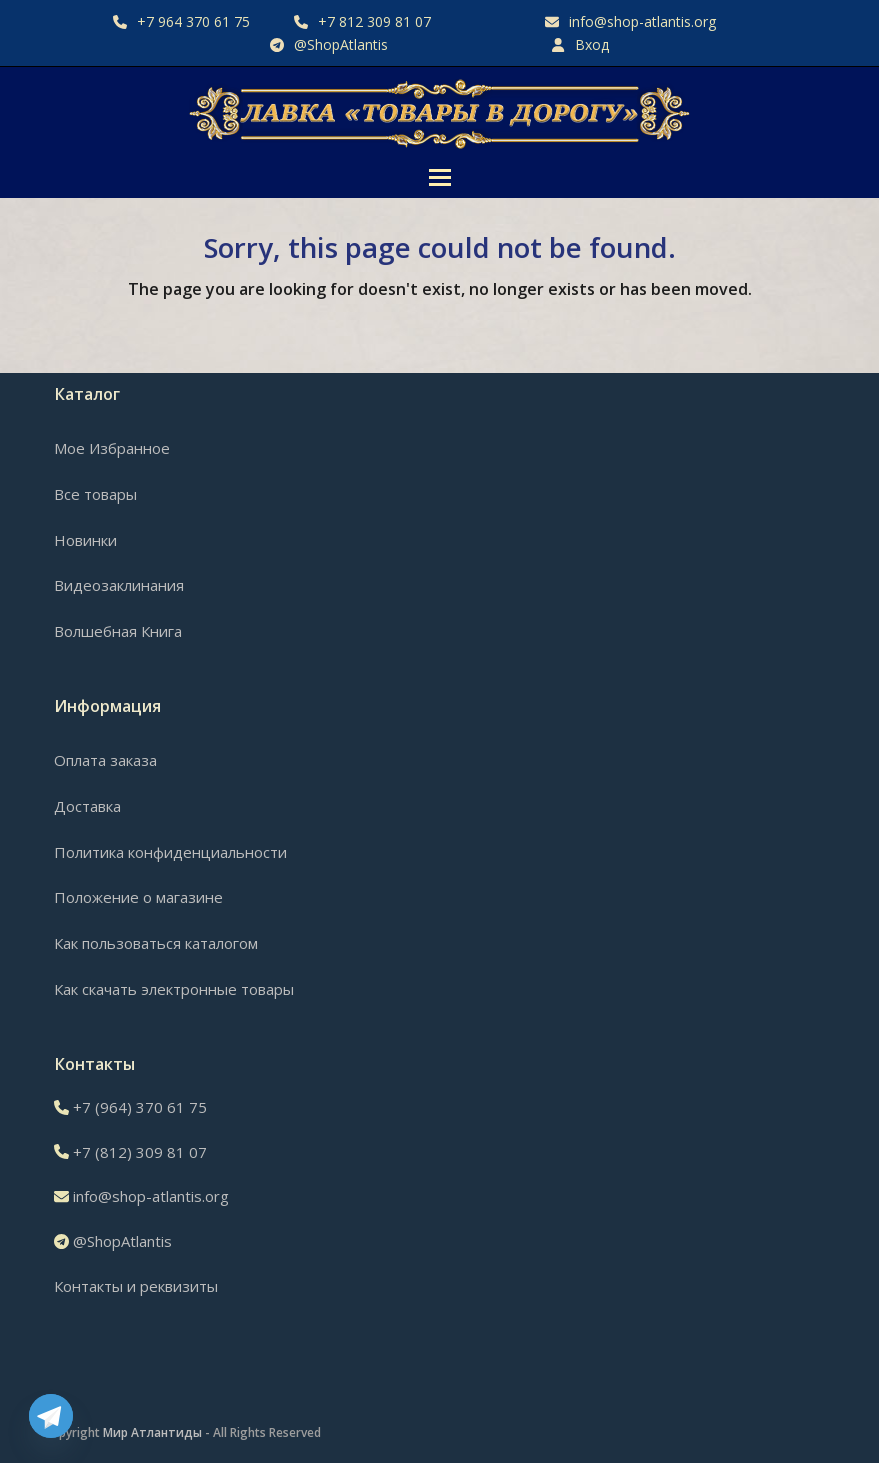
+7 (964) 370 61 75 (140, 1107)
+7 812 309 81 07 (374, 21)
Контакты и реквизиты (136, 1286)
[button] (440, 177)
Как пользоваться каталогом (156, 943)
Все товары (95, 494)
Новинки (85, 540)
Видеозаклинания (119, 585)
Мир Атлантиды (152, 1432)
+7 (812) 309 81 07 (140, 1152)
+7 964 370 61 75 (193, 21)
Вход (592, 44)
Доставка (87, 806)
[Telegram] (51, 1416)
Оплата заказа (105, 760)
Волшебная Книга (118, 631)
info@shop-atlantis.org (642, 21)
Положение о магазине (138, 897)
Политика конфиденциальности (170, 852)
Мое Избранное (112, 448)
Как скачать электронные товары (174, 989)
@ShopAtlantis (341, 44)
